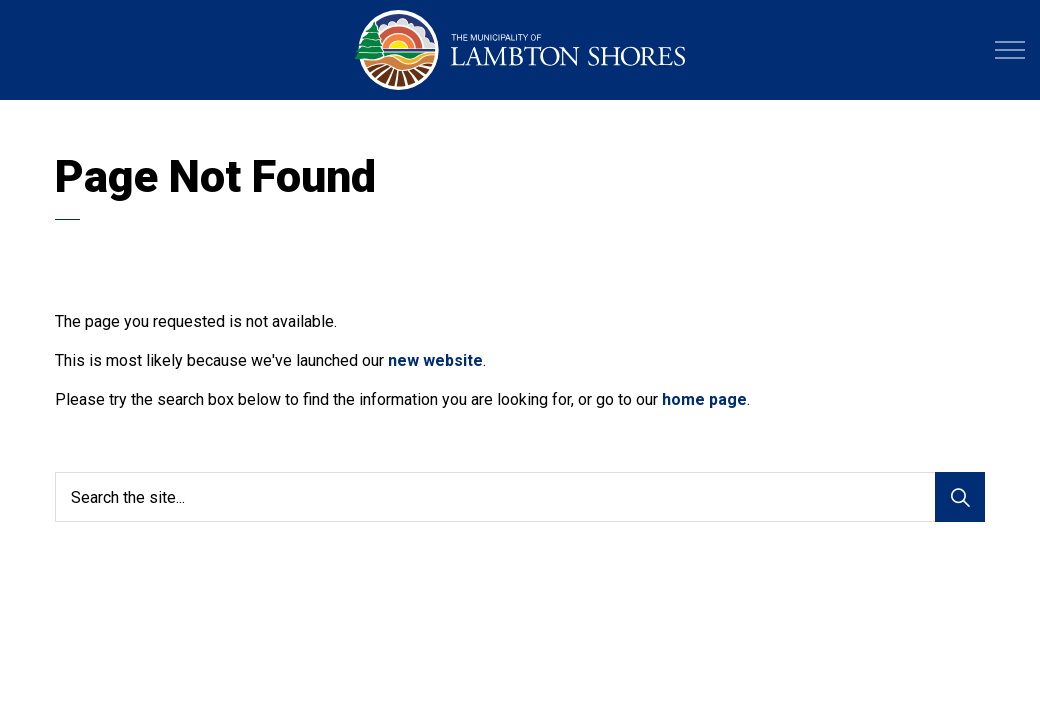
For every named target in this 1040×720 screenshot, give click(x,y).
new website (435, 360)
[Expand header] (1010, 50)
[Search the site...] (520, 497)
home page (704, 399)
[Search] (960, 497)
